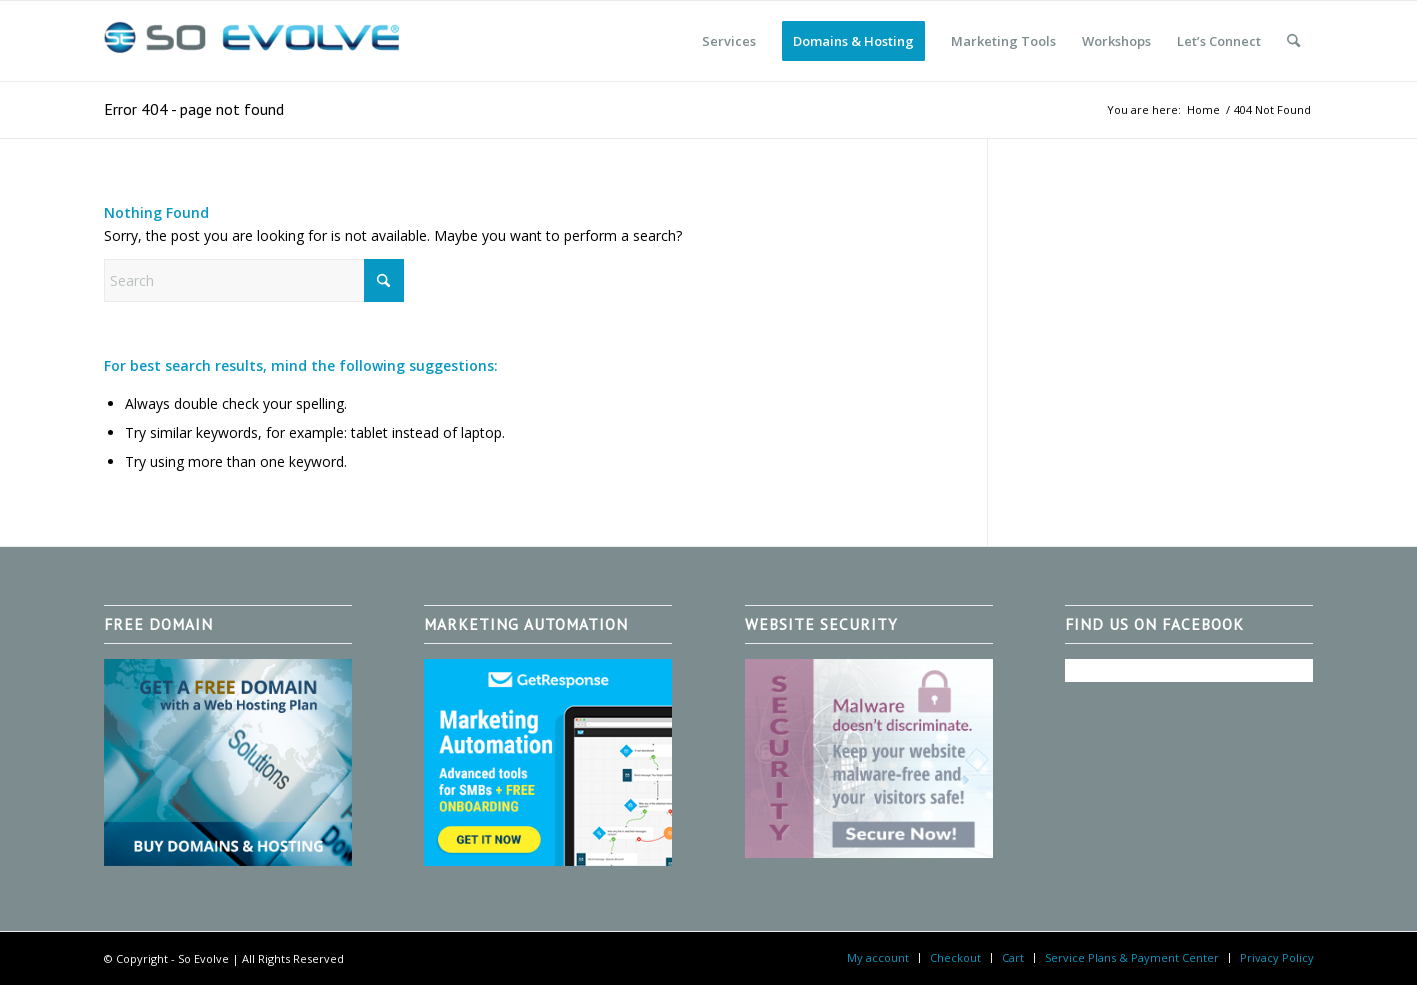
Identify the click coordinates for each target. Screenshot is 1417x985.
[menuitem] (729, 41)
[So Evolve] (254, 41)
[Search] (1293, 41)
